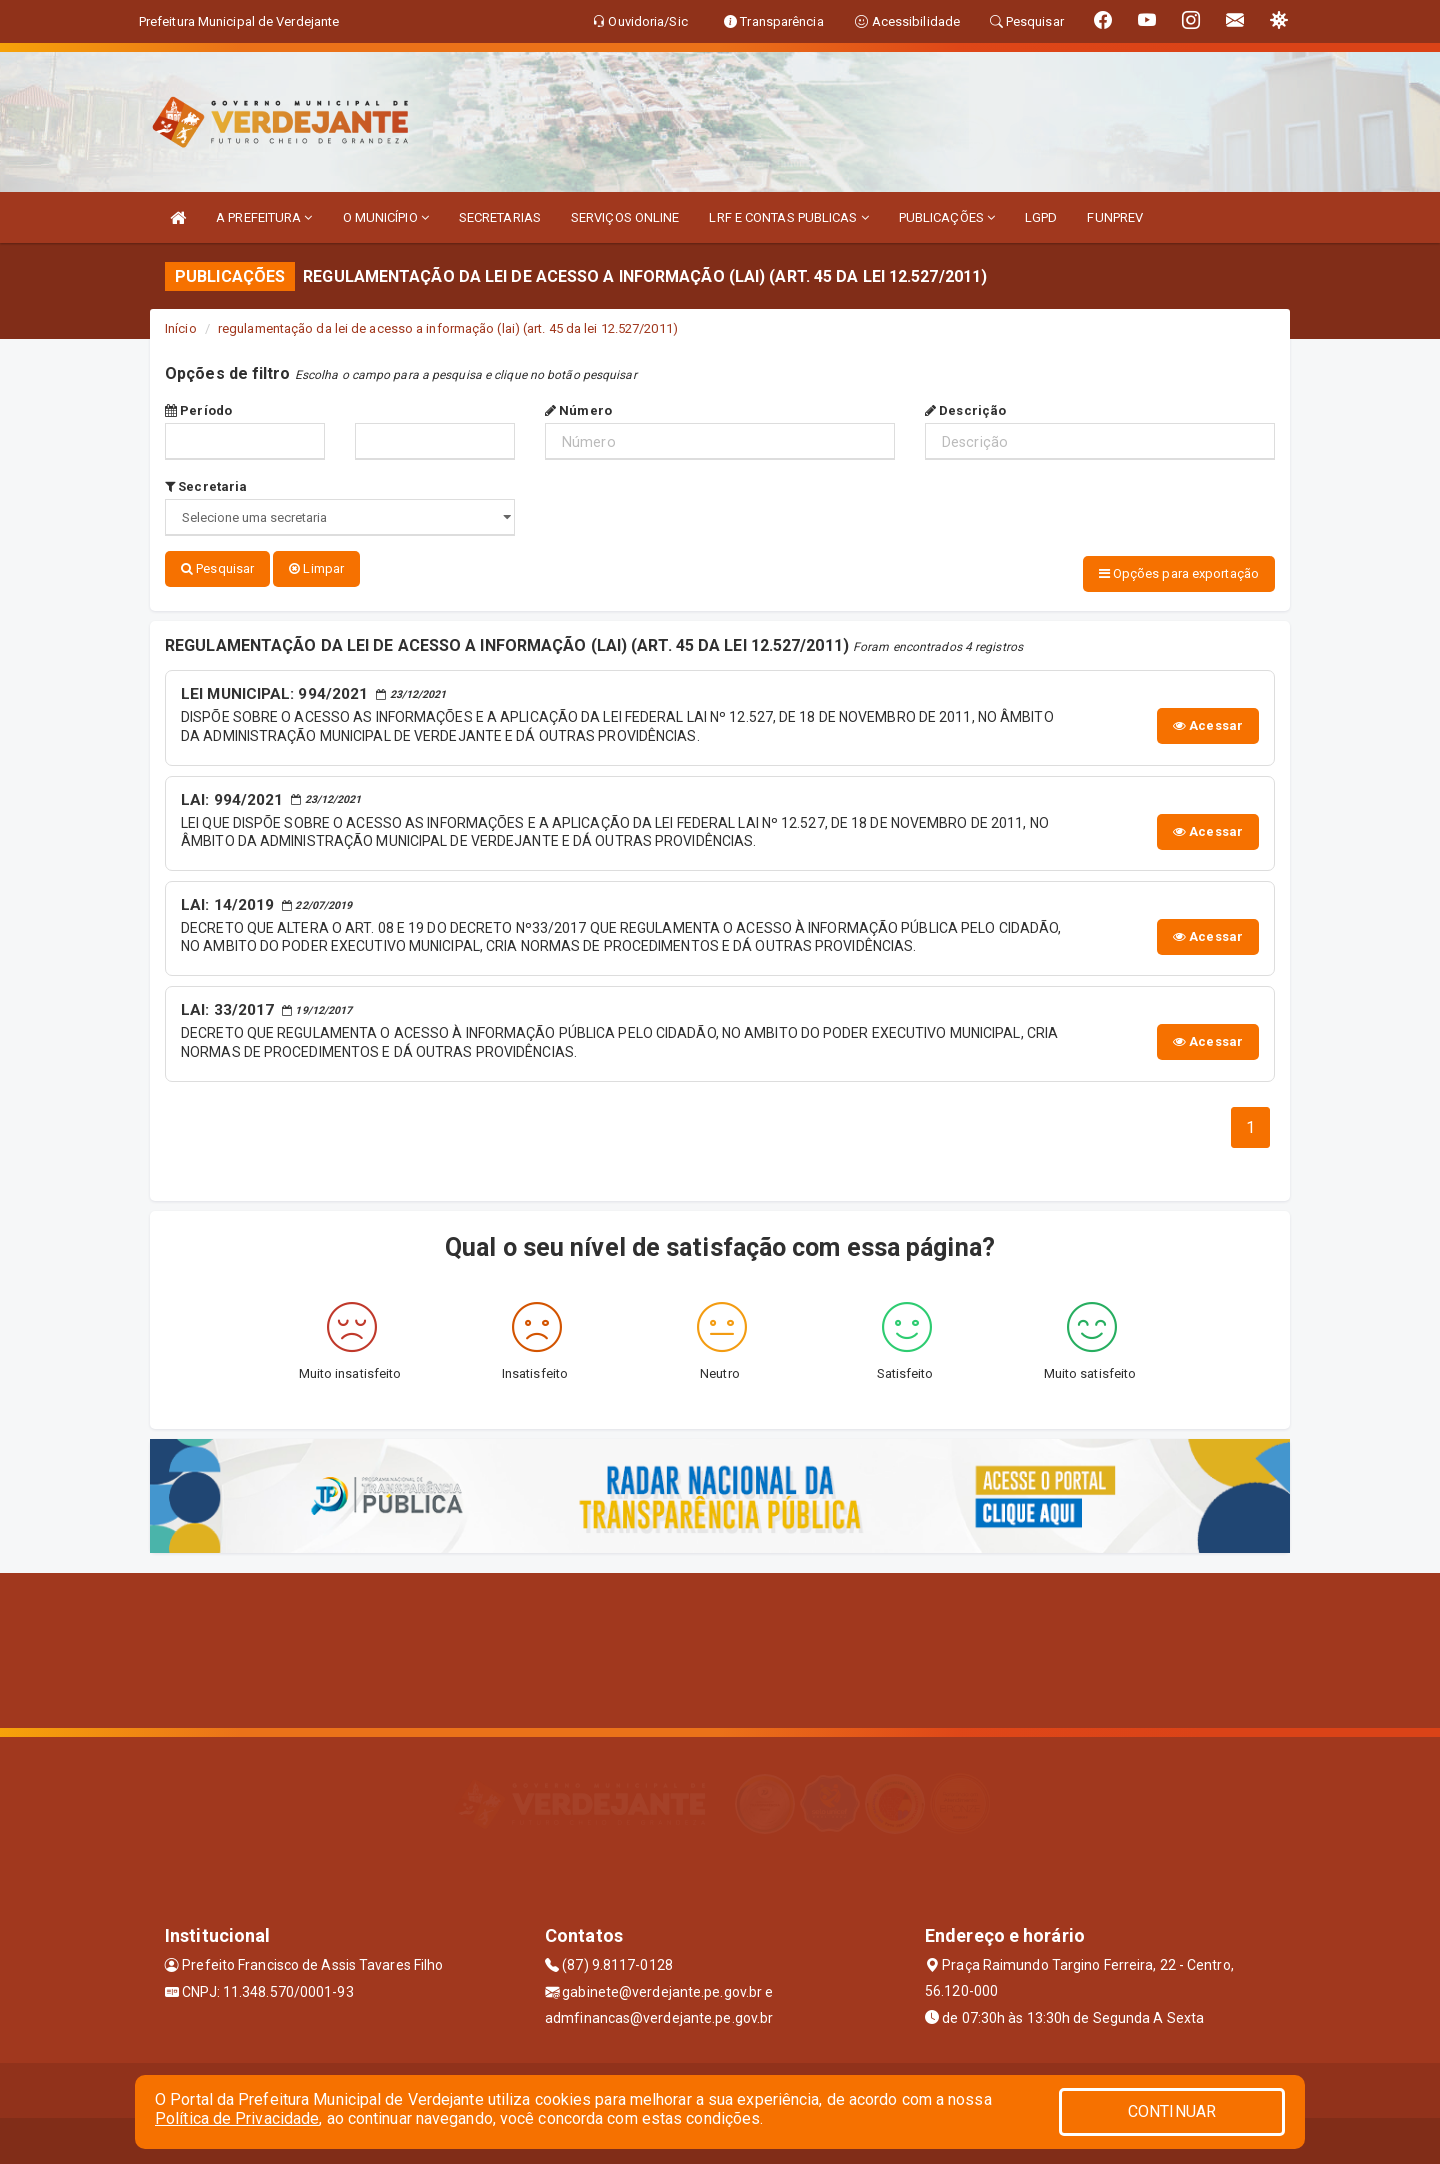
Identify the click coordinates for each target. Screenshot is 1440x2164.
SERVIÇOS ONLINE (625, 217)
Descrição (965, 410)
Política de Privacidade (237, 2118)
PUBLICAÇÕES (947, 217)
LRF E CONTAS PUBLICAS (788, 217)
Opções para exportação (1179, 573)
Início (181, 328)
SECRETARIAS (500, 217)
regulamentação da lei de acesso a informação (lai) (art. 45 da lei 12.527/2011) (448, 328)
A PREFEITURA (264, 217)
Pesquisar (217, 568)
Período (198, 410)
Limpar (316, 568)
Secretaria (206, 486)
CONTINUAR (1172, 2111)
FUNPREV (1115, 217)
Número (578, 410)
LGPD (1041, 217)
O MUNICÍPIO (386, 217)
